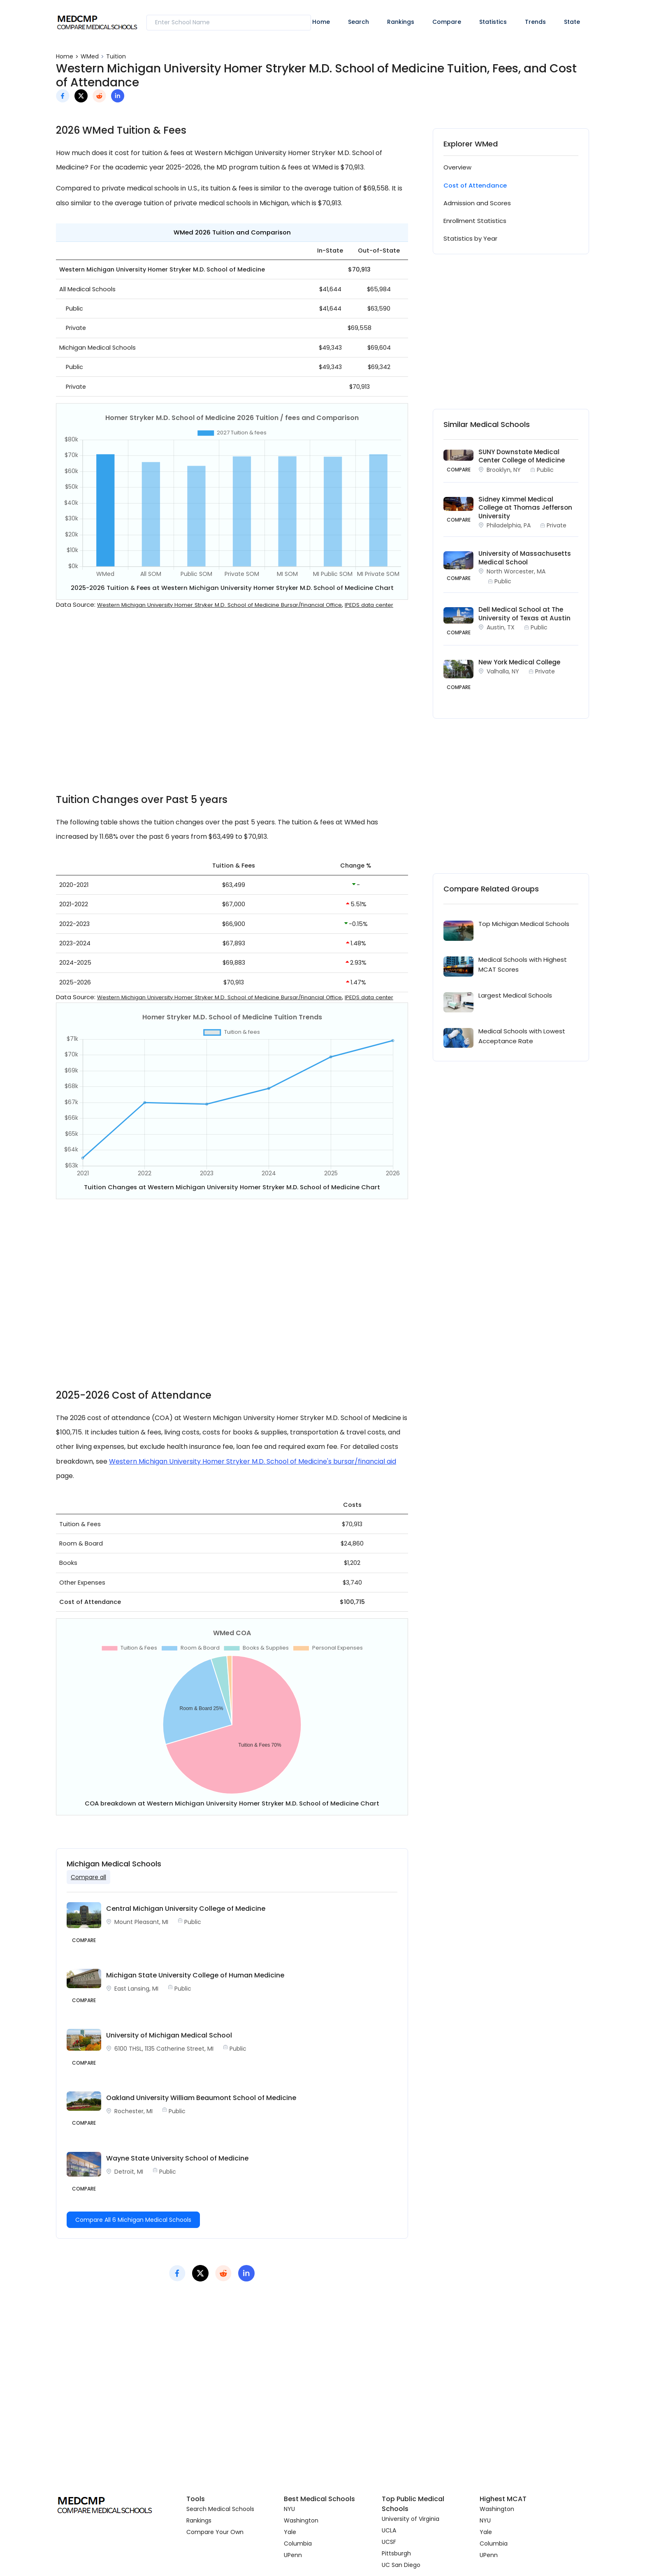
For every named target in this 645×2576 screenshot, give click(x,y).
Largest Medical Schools (515, 995)
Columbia (298, 2543)
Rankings (400, 22)
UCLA (389, 2530)
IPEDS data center (369, 605)
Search (358, 22)
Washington (301, 2520)
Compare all (88, 1877)
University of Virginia (410, 2519)
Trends (535, 22)
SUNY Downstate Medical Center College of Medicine (521, 456)
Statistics (493, 22)
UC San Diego (401, 2565)
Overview (457, 167)
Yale (290, 2532)
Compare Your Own (215, 2532)
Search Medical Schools (220, 2509)
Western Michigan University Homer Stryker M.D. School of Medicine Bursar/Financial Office (219, 605)
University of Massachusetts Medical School (524, 557)
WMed (90, 56)
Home (321, 22)
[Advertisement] (232, 707)
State (572, 22)
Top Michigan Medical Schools (523, 923)
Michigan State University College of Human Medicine (195, 1975)
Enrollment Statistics (474, 220)
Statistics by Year (470, 238)
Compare (446, 22)
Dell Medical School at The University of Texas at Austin (524, 613)
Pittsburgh (396, 2553)
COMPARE (459, 469)
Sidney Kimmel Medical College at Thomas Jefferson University (525, 507)
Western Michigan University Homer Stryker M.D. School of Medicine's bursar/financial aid (252, 1461)
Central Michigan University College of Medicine (185, 1908)
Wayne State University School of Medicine (177, 2158)
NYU (289, 2509)
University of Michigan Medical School (169, 2035)
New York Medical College (519, 662)
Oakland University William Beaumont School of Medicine (201, 2098)
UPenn (293, 2555)
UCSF (389, 2542)
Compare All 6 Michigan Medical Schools (133, 2220)
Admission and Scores (477, 203)
